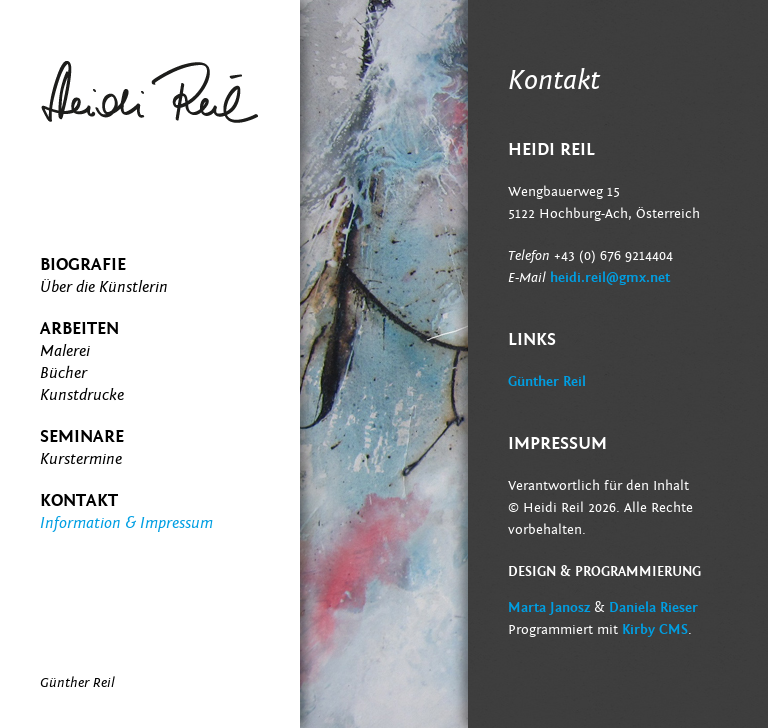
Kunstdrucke (82, 395)
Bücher (63, 373)
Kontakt (79, 500)
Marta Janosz (549, 608)
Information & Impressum (126, 523)
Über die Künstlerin (104, 287)
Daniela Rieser (653, 608)
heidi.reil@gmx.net (610, 278)
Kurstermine (81, 459)
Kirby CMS (655, 630)
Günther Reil (547, 382)
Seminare (82, 436)
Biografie (83, 264)
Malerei (65, 351)
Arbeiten (79, 328)
